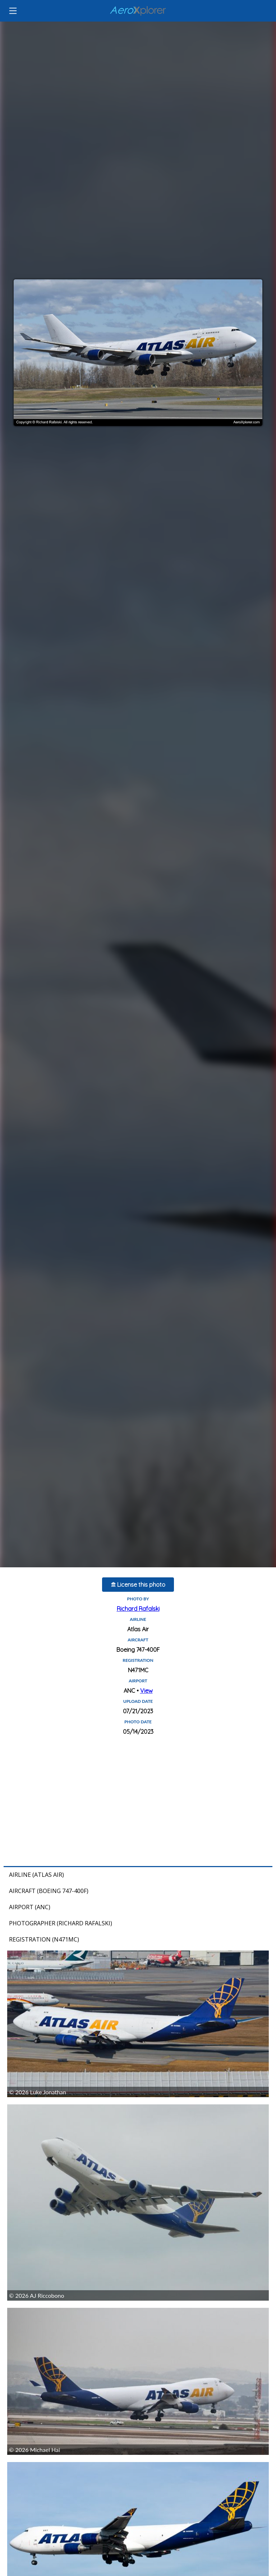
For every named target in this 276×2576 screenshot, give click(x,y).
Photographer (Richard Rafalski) (60, 1923)
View (146, 1690)
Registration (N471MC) (44, 1939)
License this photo (138, 1584)
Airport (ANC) (29, 1907)
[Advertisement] (138, 1801)
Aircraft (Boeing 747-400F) (48, 1891)
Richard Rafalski (138, 1608)
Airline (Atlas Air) (36, 1875)
